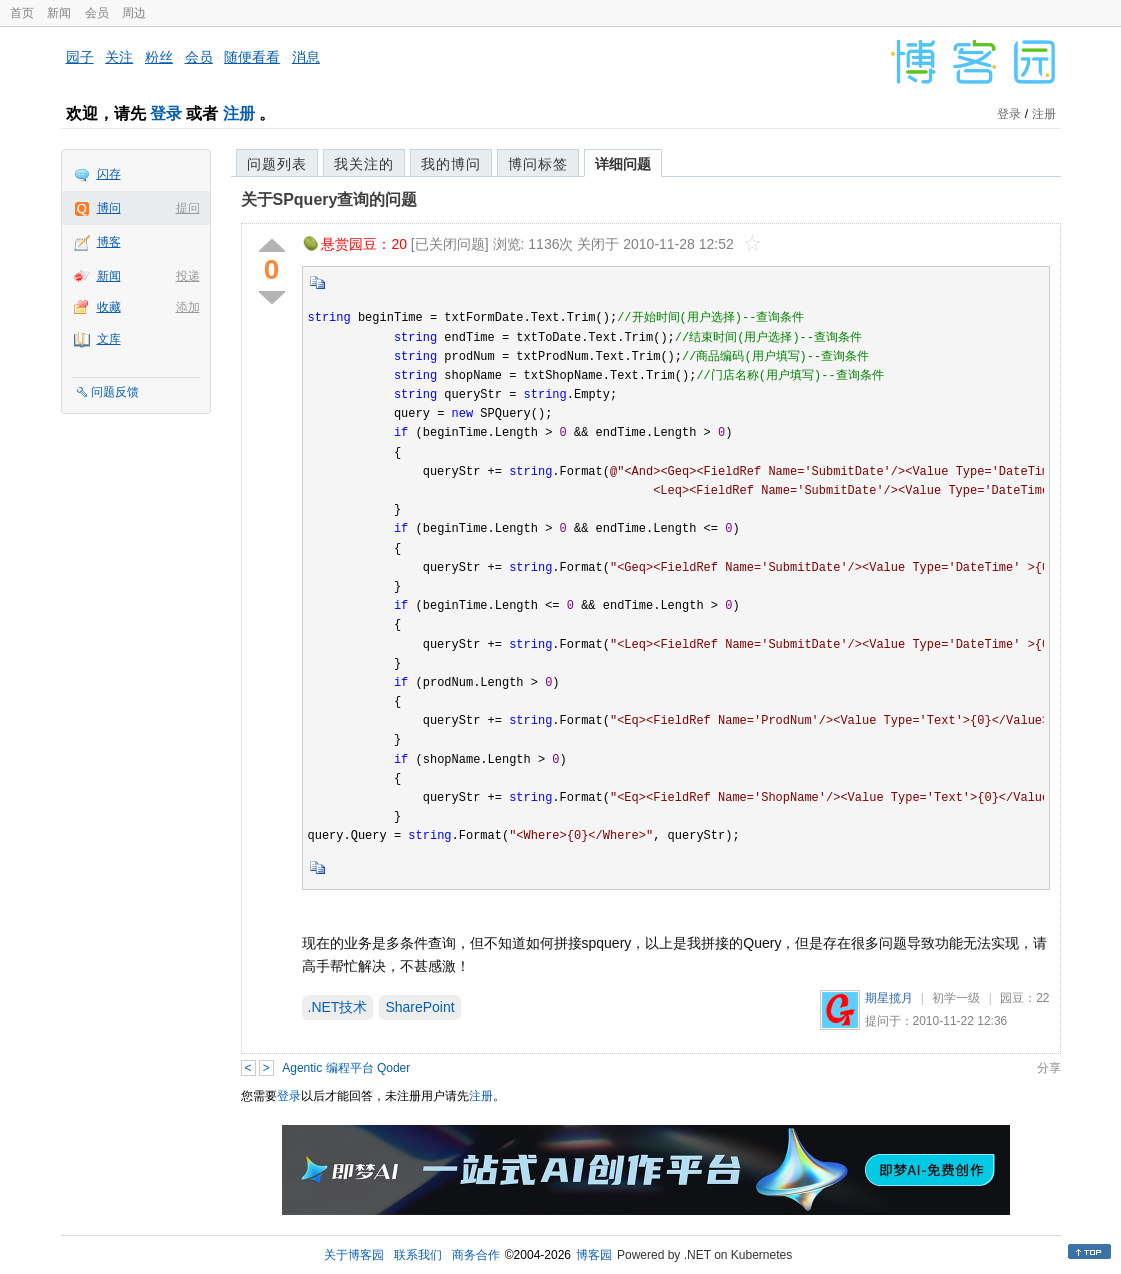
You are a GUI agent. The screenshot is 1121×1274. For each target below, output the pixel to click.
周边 (134, 13)
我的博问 (451, 164)
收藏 (109, 307)
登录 (166, 113)
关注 (119, 57)
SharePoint (419, 1007)
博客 (109, 242)
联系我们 (418, 1255)
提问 (188, 208)
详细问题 (623, 164)
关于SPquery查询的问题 (329, 199)
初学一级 (956, 998)
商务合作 (476, 1255)
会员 (97, 13)
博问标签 (538, 164)
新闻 (59, 13)
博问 (109, 208)
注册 (239, 113)
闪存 (109, 174)
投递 (188, 276)
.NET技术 (338, 1007)
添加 (188, 307)
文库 (109, 339)
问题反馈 (115, 392)
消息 (306, 57)
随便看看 (252, 57)
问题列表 (277, 164)
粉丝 (159, 57)
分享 (1049, 1068)
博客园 (594, 1255)
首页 (22, 13)
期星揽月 (889, 998)
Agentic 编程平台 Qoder (346, 1068)
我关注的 (364, 164)
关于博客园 (354, 1255)
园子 (80, 57)
